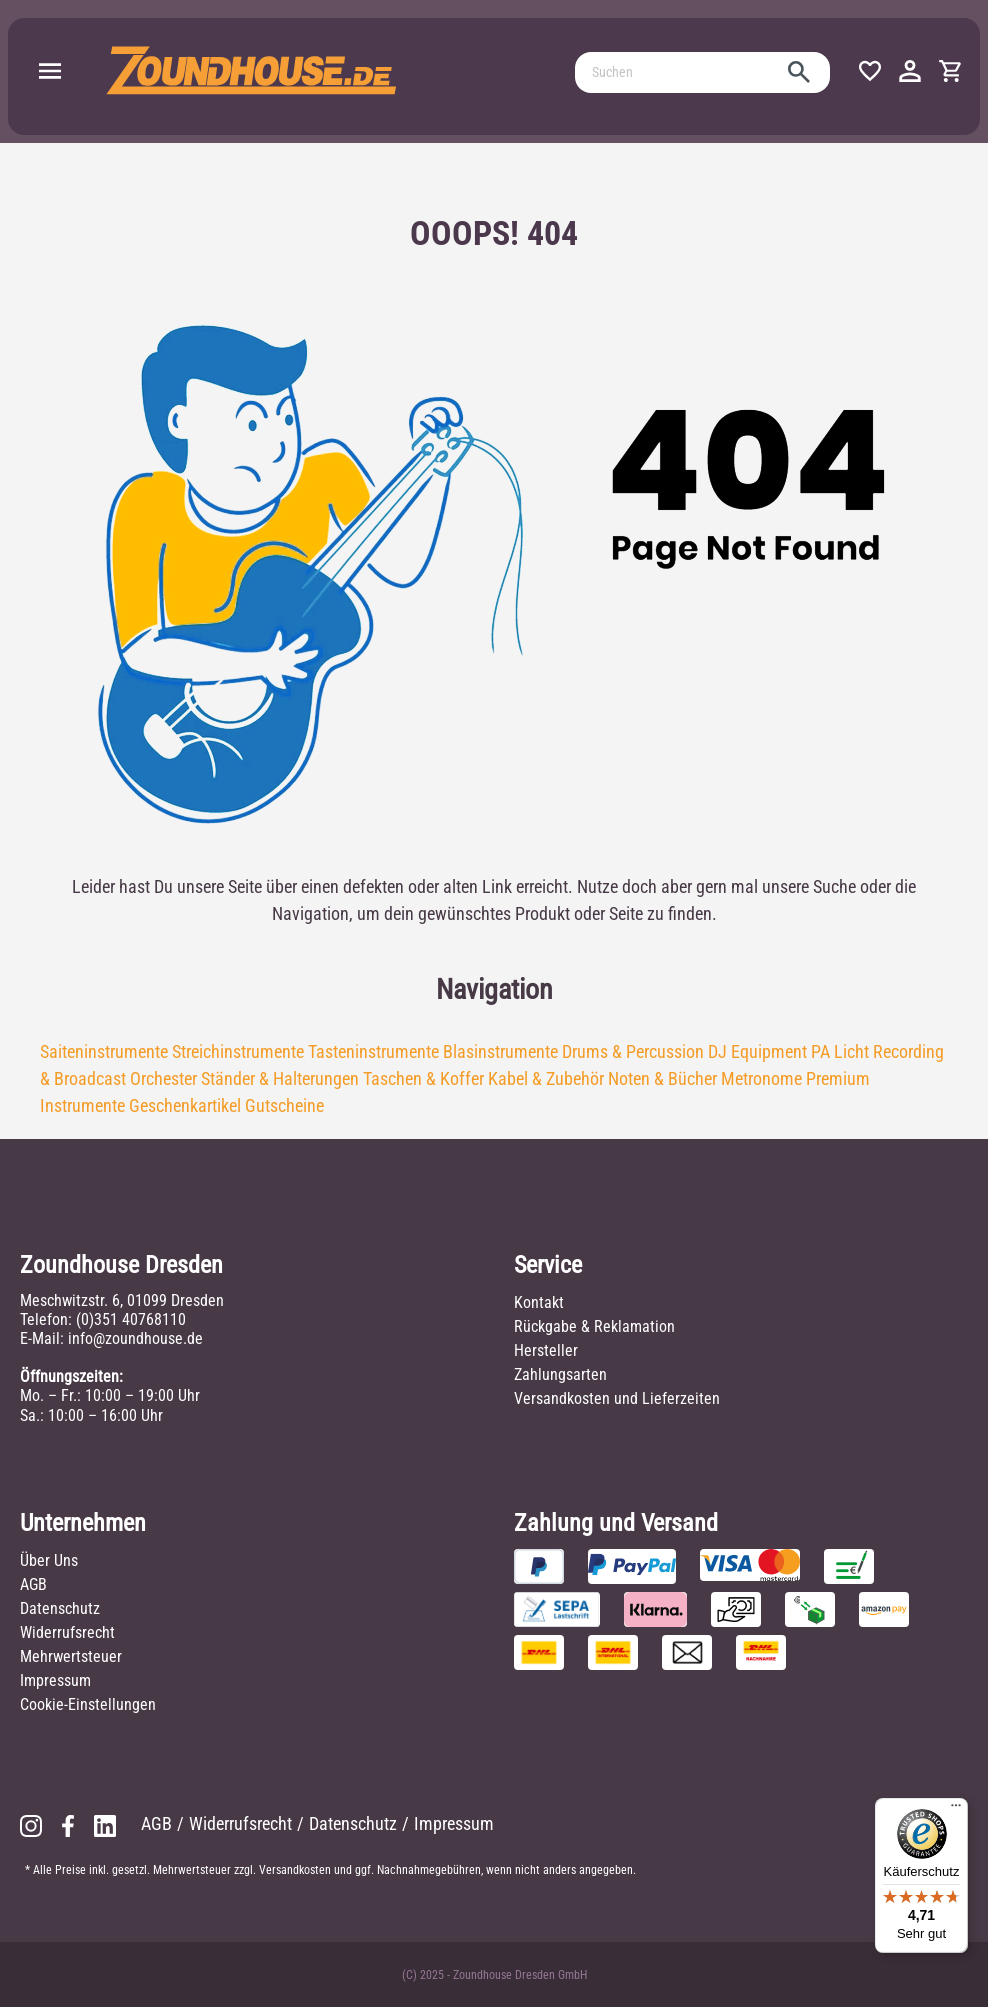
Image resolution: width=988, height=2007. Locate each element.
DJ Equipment (757, 1051)
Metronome (761, 1078)
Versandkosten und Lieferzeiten (617, 1398)
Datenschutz (60, 1608)
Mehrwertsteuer (71, 1656)
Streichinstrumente (238, 1051)
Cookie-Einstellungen (88, 1704)
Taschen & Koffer (423, 1078)
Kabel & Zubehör (546, 1078)
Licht (851, 1051)
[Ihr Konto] (910, 72)
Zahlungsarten (560, 1374)
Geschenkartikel (185, 1105)
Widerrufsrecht (67, 1632)
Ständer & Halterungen (280, 1078)
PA (820, 1051)
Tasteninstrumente (373, 1051)
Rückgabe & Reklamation (594, 1326)
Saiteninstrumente (104, 1051)
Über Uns (49, 1560)
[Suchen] (680, 72)
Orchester (163, 1078)
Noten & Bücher (662, 1078)
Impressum (55, 1680)
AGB (33, 1584)
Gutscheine (284, 1105)
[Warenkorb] (950, 72)
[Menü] (50, 72)
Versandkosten (295, 1870)
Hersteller (546, 1350)
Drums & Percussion (633, 1051)
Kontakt (539, 1302)
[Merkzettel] (870, 72)
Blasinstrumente (500, 1051)
